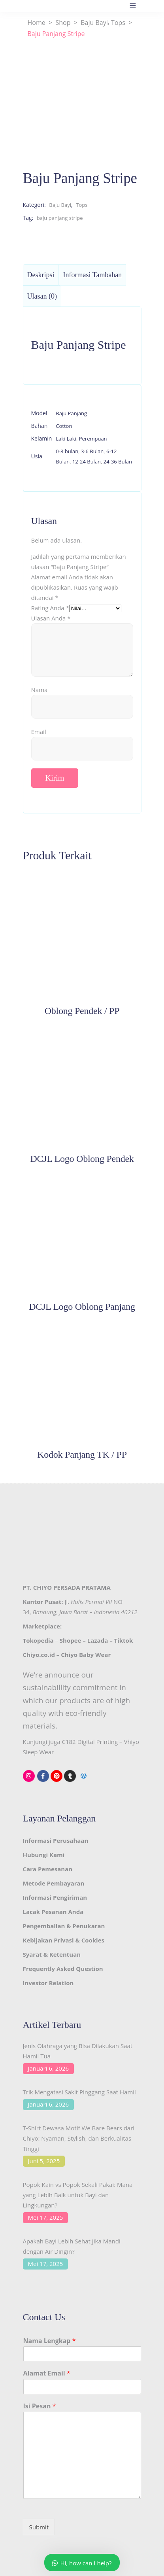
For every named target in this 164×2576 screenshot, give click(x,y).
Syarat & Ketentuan (52, 1954)
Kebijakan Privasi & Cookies (63, 1940)
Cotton (64, 425)
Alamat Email (46, 2373)
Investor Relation (48, 1983)
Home (36, 23)
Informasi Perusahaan (56, 1840)
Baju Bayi (94, 23)
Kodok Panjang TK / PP (82, 1454)
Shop (63, 23)
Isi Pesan (39, 2406)
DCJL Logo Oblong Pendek (82, 1159)
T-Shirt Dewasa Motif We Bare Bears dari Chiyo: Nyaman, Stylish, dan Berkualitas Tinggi (79, 2138)
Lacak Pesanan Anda (53, 1912)
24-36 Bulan (118, 461)
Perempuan (93, 438)
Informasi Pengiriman (55, 1897)
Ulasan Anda (51, 618)
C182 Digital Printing (90, 1742)
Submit (39, 2527)
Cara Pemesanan (48, 1869)
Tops (118, 23)
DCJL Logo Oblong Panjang (82, 1306)
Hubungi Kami (44, 1855)
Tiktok (123, 1640)
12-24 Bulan (86, 461)
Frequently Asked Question (63, 1969)
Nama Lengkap (49, 2341)
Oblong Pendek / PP (82, 1011)
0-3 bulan (67, 451)
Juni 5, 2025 (44, 2161)
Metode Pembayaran (54, 1883)
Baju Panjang (71, 413)
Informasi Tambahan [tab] (92, 275)
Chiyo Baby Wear (86, 1655)
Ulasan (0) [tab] (42, 296)
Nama (39, 690)
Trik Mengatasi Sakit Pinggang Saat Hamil (79, 2092)
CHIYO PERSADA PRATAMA (72, 1587)
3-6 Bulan (92, 451)
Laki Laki (66, 438)
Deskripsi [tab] (41, 275)
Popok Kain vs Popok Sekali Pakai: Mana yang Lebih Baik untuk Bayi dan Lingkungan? (78, 2195)
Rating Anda (50, 608)
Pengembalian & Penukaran (64, 1926)
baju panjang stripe (60, 217)
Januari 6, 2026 (48, 2068)
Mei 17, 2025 (45, 2217)
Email (38, 732)
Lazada (97, 1640)
